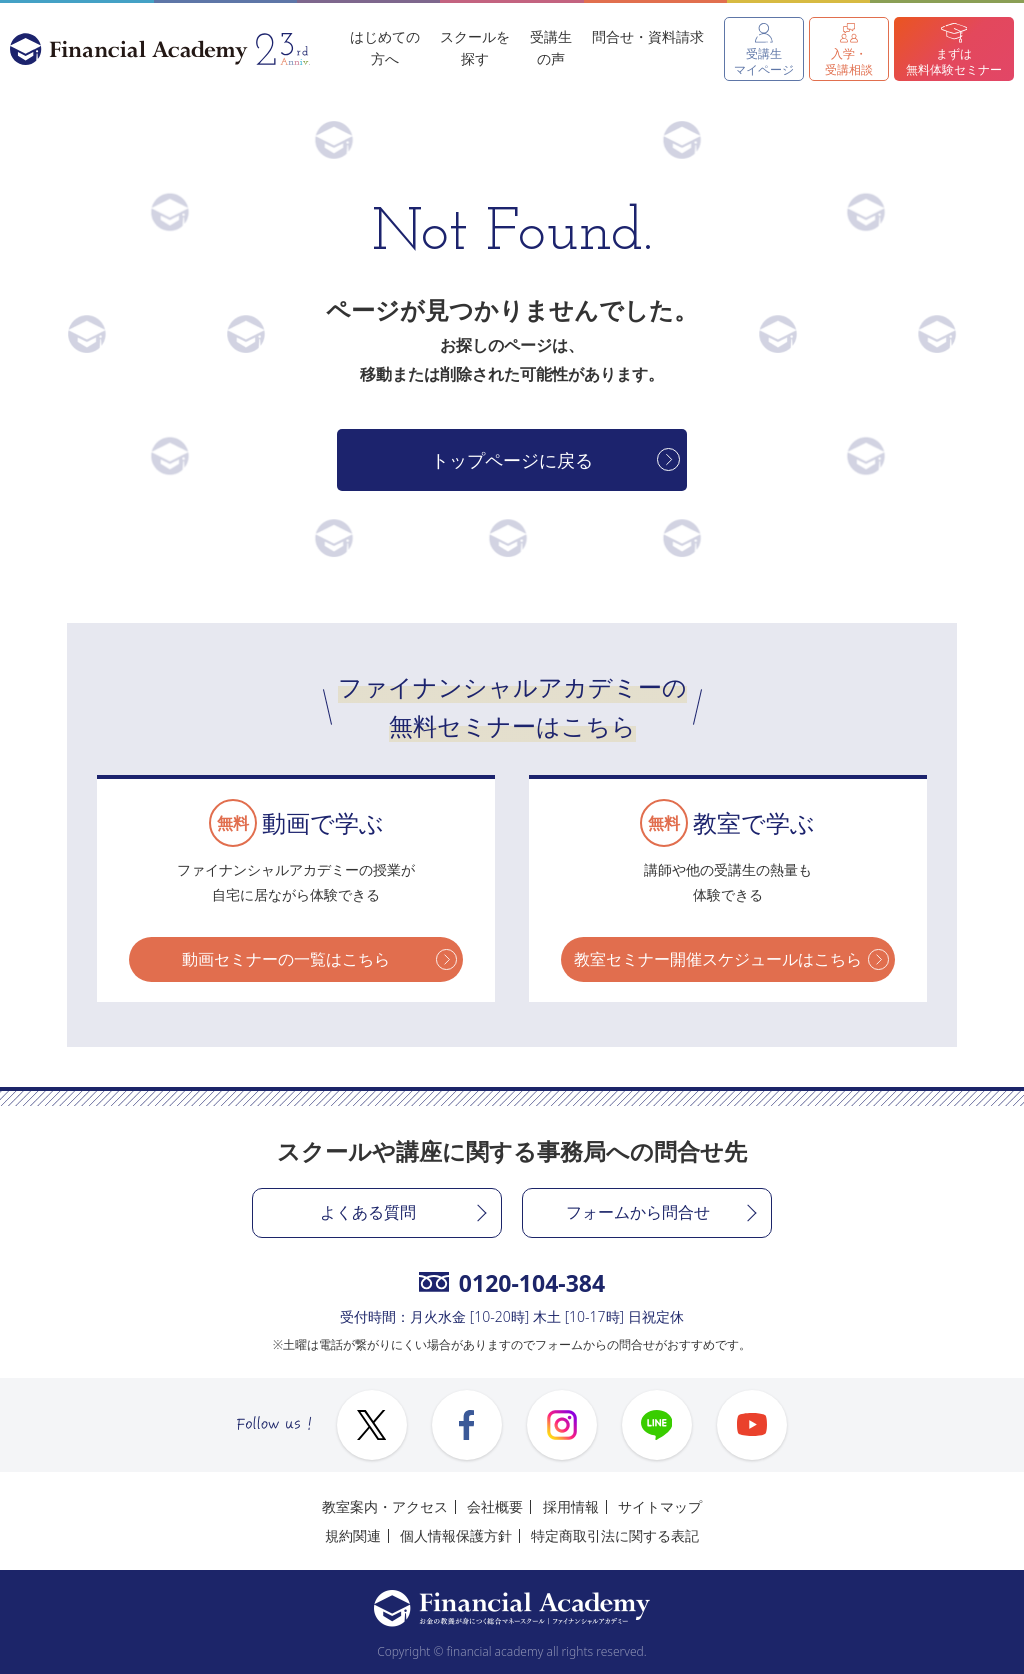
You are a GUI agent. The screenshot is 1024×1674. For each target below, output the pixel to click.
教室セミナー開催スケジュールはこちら (718, 959)
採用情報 (571, 1506)
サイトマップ (660, 1506)
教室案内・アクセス (385, 1506)
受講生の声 (551, 47)
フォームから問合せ (638, 1212)
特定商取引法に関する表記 (615, 1535)
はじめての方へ (385, 47)
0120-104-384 (512, 1283)
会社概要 (495, 1506)
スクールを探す (475, 47)
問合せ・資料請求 (648, 36)
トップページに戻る (512, 460)
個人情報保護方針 (456, 1535)
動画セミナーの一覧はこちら (286, 959)
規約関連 (353, 1535)
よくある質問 (368, 1212)
